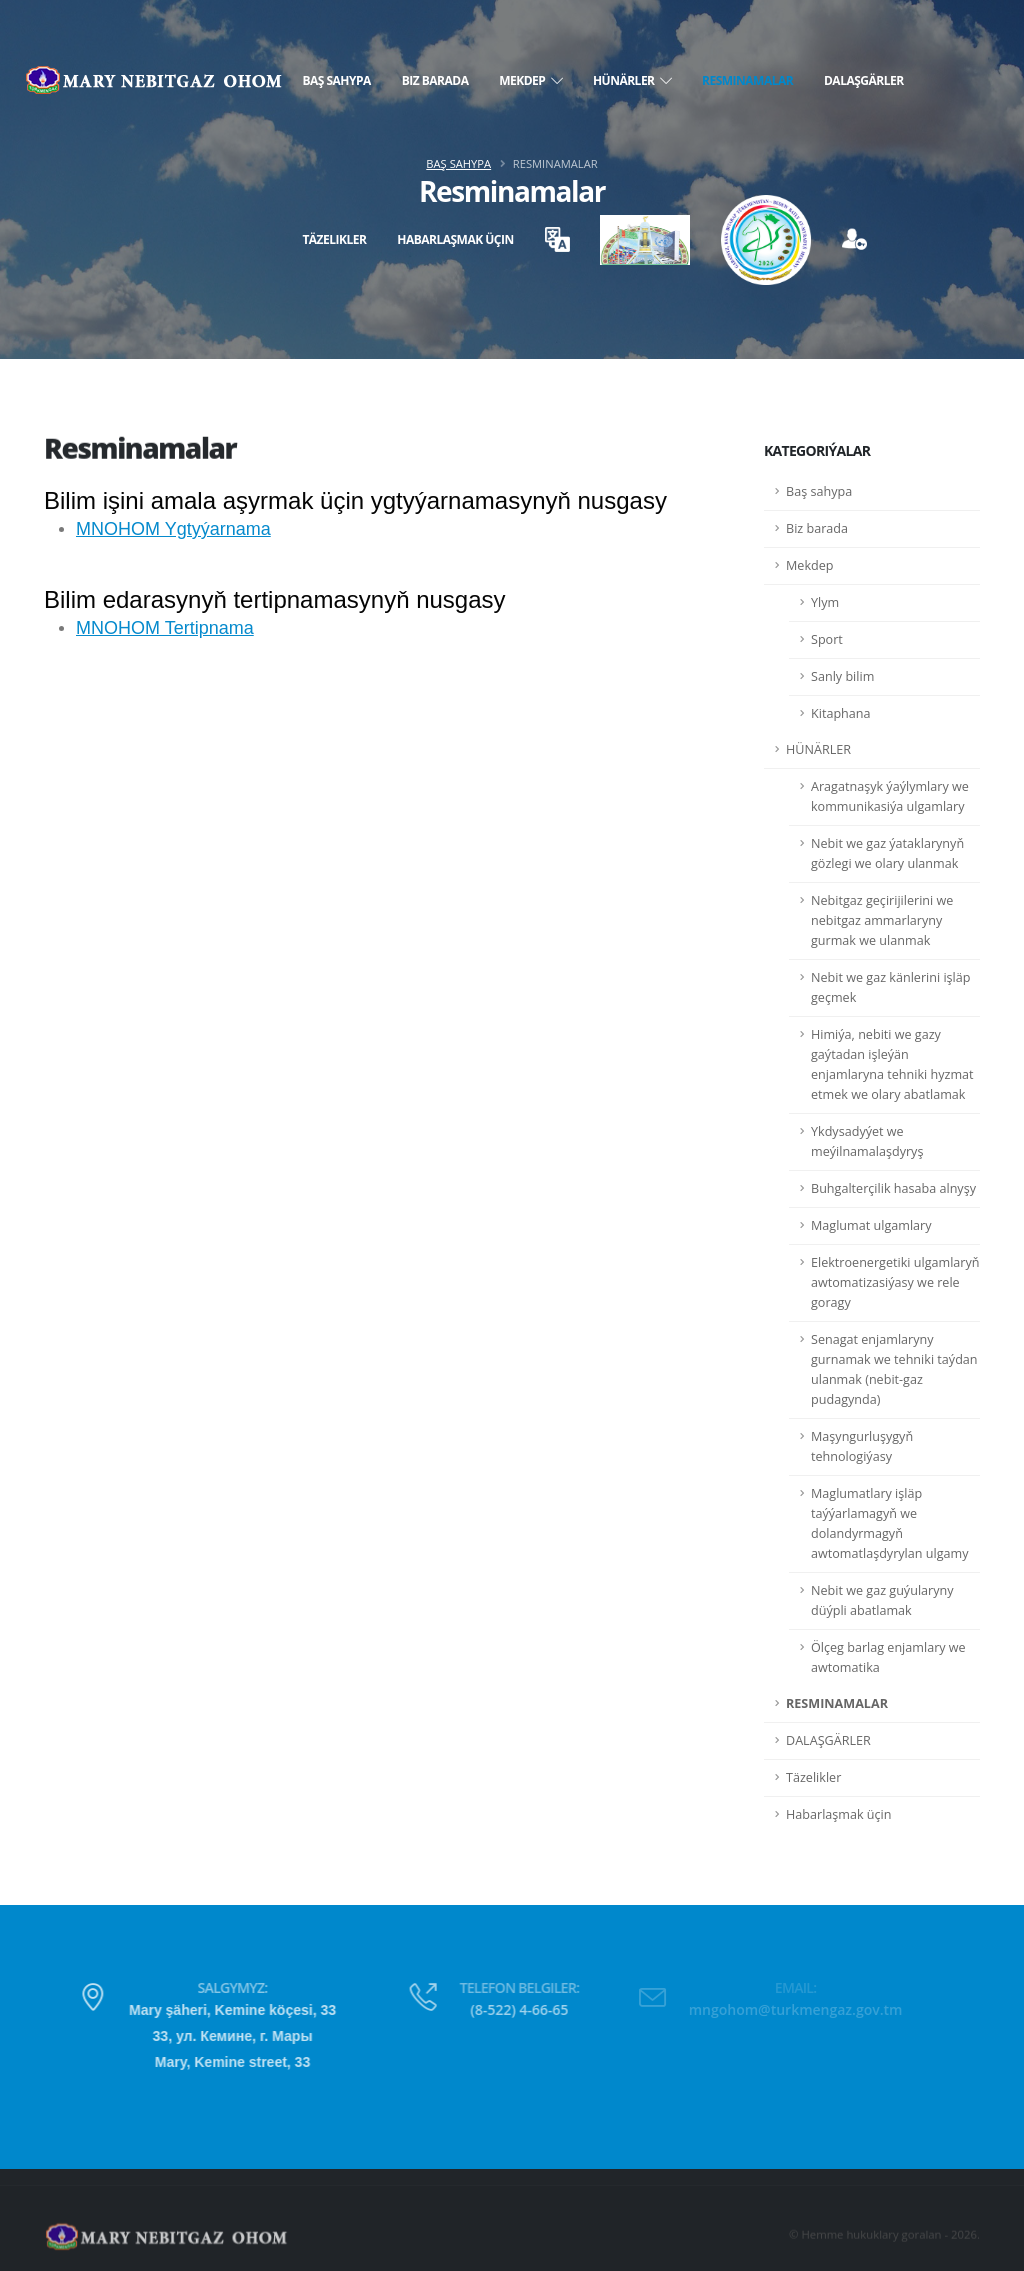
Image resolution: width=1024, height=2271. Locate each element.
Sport (827, 639)
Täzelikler (334, 239)
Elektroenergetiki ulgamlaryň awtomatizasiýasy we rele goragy (895, 1282)
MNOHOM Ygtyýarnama (173, 529)
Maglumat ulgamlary (871, 1225)
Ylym (825, 602)
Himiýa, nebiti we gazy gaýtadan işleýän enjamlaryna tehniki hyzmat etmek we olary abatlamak (892, 1064)
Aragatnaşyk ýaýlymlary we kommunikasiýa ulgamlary (890, 796)
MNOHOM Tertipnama (165, 628)
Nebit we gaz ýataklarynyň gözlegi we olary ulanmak (887, 853)
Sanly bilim (842, 676)
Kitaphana (841, 713)
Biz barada (435, 80)
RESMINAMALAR (747, 80)
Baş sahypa (336, 80)
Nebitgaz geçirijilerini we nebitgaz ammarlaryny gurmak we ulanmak (882, 920)
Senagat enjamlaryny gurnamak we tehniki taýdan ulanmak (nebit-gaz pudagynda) (894, 1369)
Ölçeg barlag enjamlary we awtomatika (888, 1657)
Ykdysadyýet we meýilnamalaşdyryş (867, 1141)
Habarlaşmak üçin (455, 239)
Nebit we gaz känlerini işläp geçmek (890, 987)
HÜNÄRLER (632, 80)
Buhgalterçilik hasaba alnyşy (893, 1188)
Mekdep (530, 80)
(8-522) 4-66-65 (492, 2009)
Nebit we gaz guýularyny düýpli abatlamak (882, 1600)
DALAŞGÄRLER (864, 80)
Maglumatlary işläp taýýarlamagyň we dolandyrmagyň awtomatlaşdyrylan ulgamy (890, 1523)
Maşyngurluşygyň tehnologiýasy (862, 1446)
